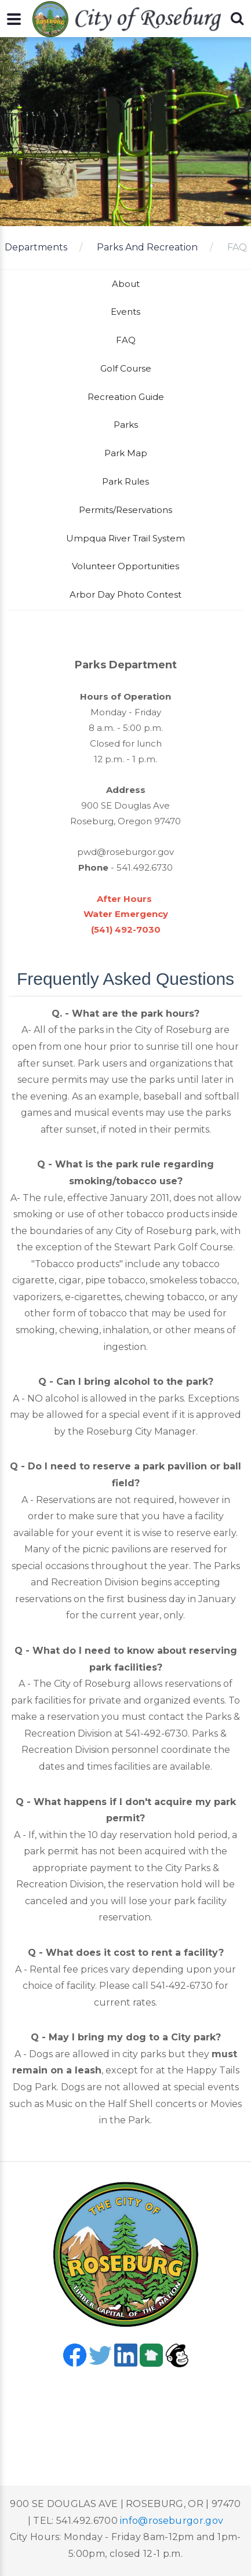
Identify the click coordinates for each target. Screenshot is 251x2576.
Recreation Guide (126, 396)
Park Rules (125, 481)
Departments (36, 247)
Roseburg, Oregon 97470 (125, 821)
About (126, 283)
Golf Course (125, 368)
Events (125, 311)
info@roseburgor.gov (171, 2520)
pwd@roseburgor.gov (125, 851)
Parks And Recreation (147, 247)
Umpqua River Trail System (125, 538)
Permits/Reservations (125, 509)
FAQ (237, 247)
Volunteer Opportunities (125, 566)
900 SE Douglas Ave (125, 805)
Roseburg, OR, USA (125, 2410)
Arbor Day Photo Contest (125, 594)
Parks (126, 424)
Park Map (125, 453)
